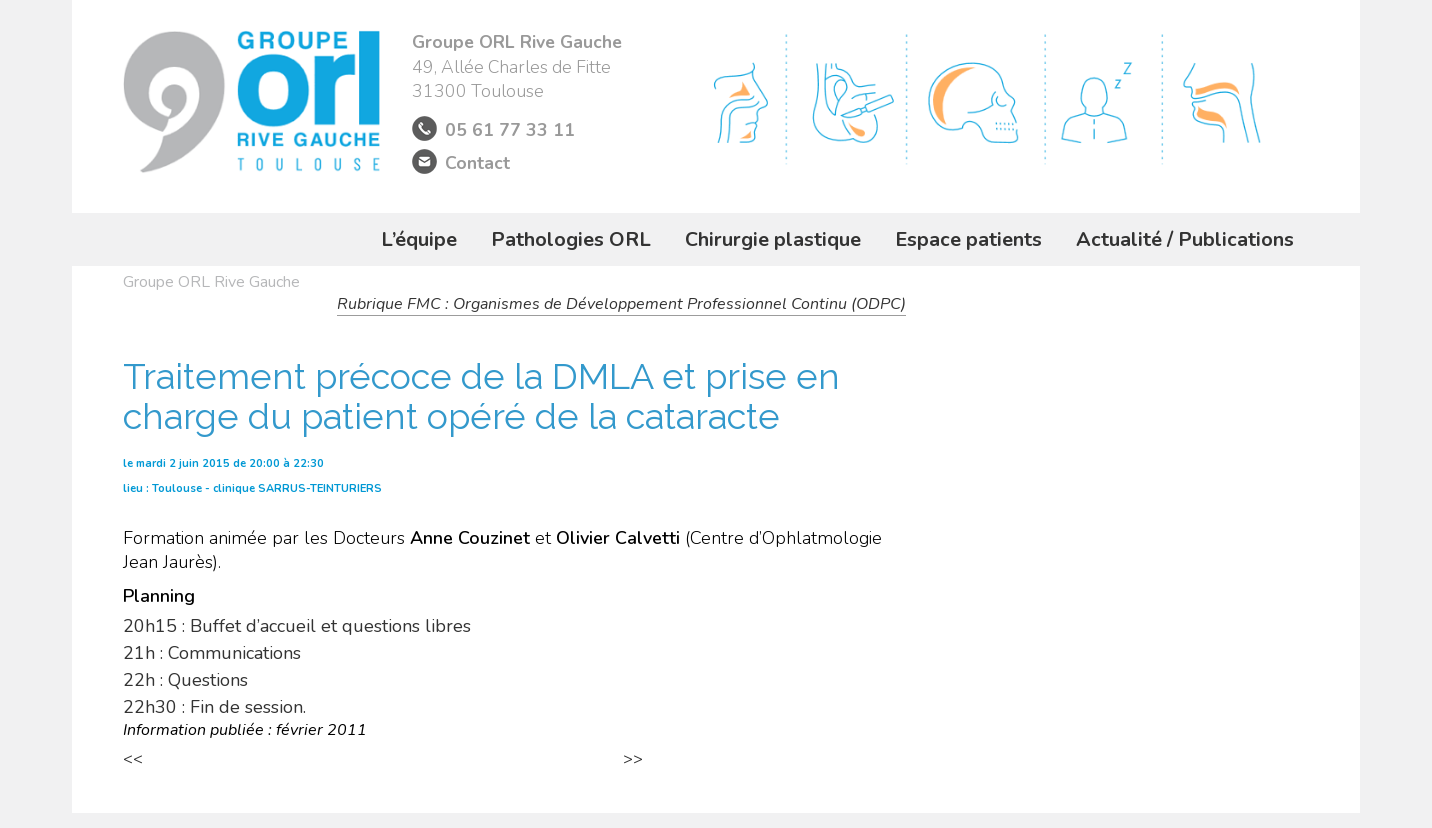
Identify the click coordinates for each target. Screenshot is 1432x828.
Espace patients (968, 239)
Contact (477, 163)
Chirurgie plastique (773, 239)
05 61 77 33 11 (510, 130)
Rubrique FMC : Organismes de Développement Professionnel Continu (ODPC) (621, 304)
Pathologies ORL (571, 239)
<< (133, 759)
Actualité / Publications (1185, 239)
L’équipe (419, 239)
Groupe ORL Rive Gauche (211, 282)
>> (633, 759)
